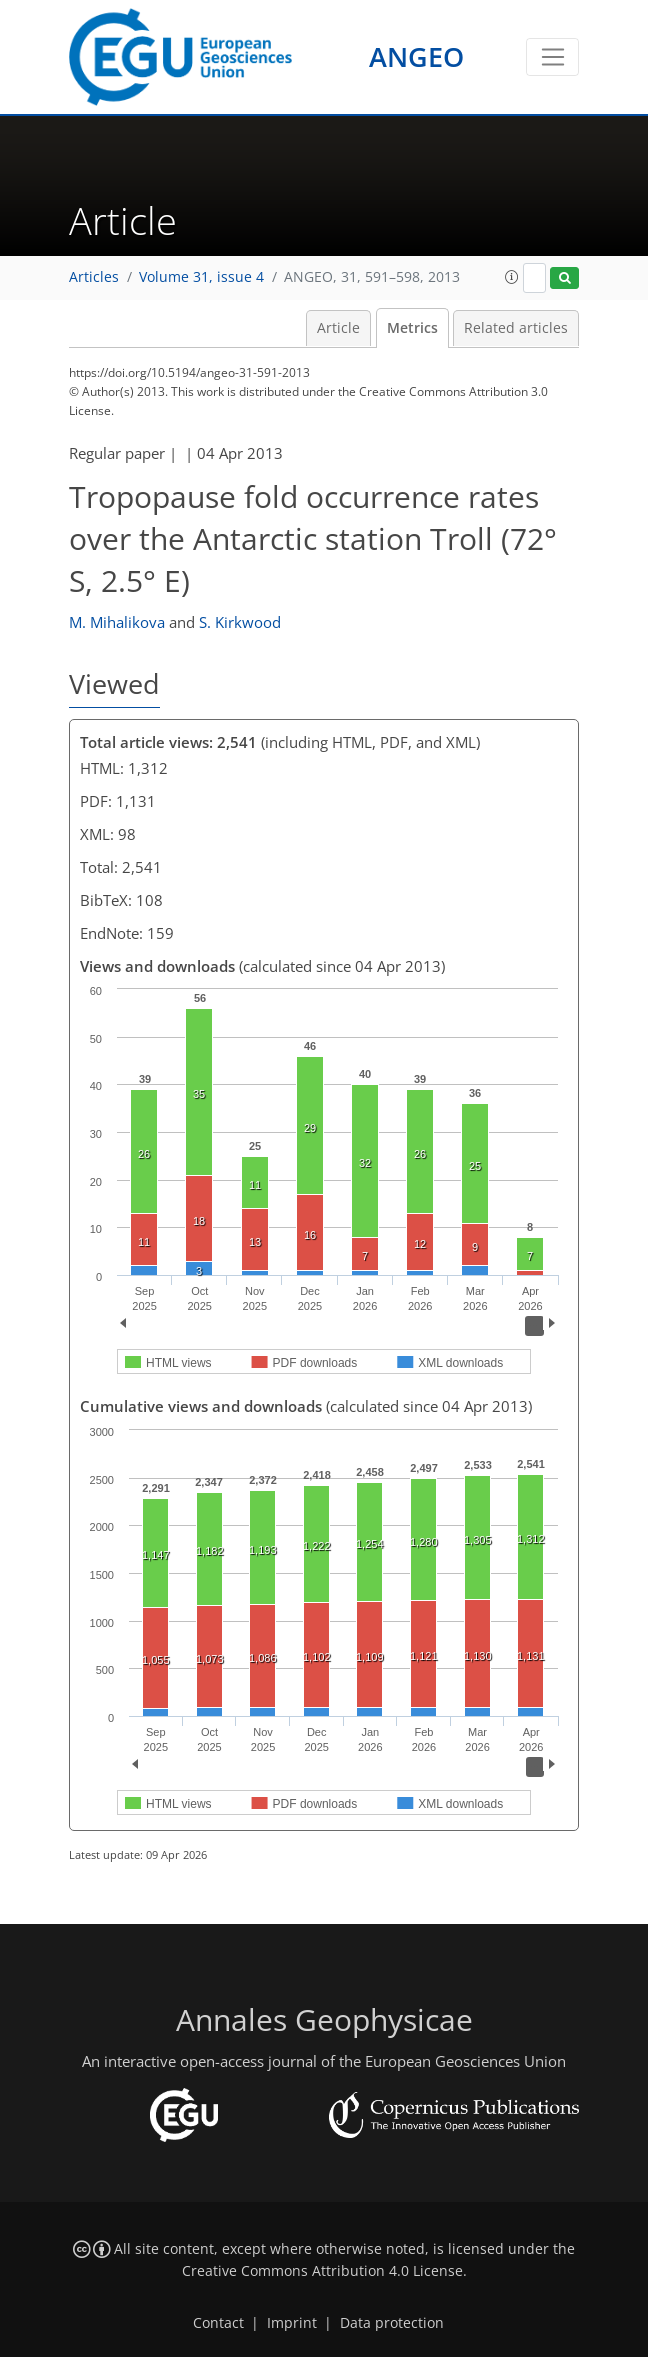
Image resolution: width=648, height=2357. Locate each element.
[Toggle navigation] (552, 57)
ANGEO (416, 56)
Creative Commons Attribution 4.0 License (322, 2271)
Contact (218, 2323)
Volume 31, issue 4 (201, 277)
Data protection (392, 2323)
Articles (94, 277)
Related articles (516, 328)
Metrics (412, 328)
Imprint (292, 2323)
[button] (512, 277)
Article (338, 328)
